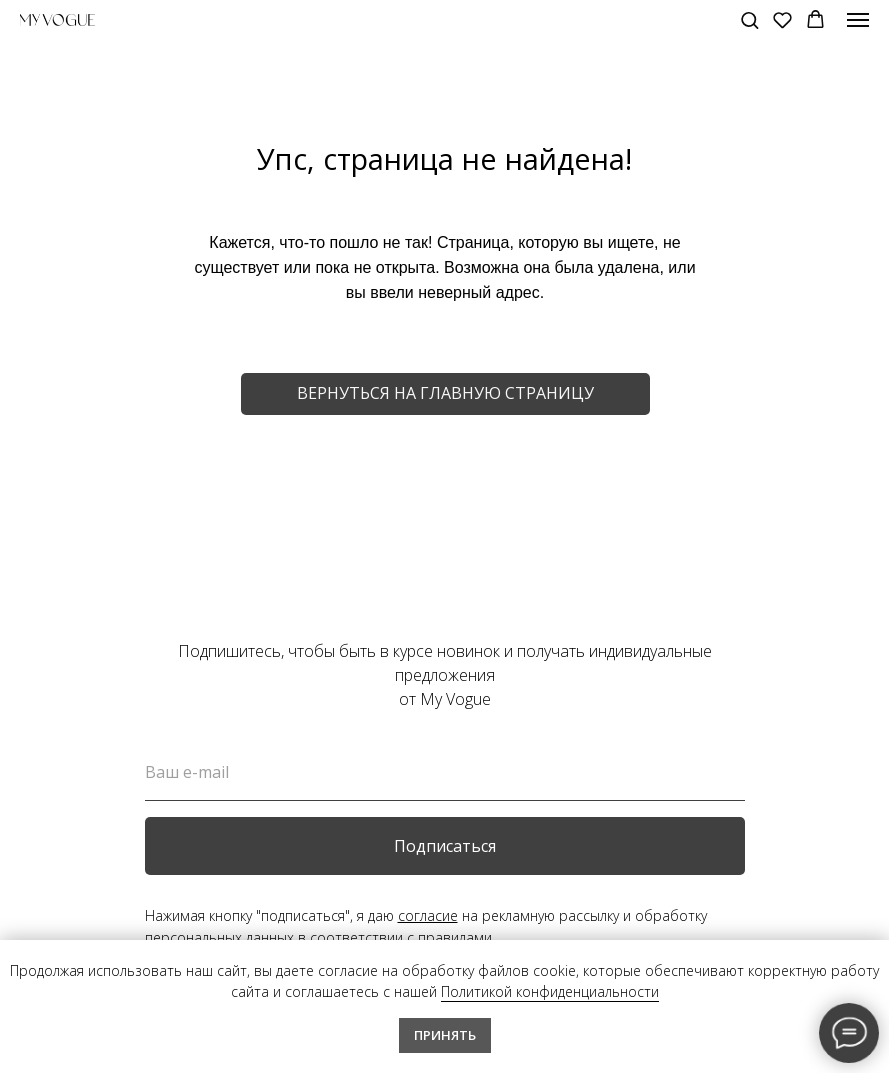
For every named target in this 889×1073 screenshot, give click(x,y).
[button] (749, 19)
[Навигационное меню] (858, 20)
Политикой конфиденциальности (550, 991)
